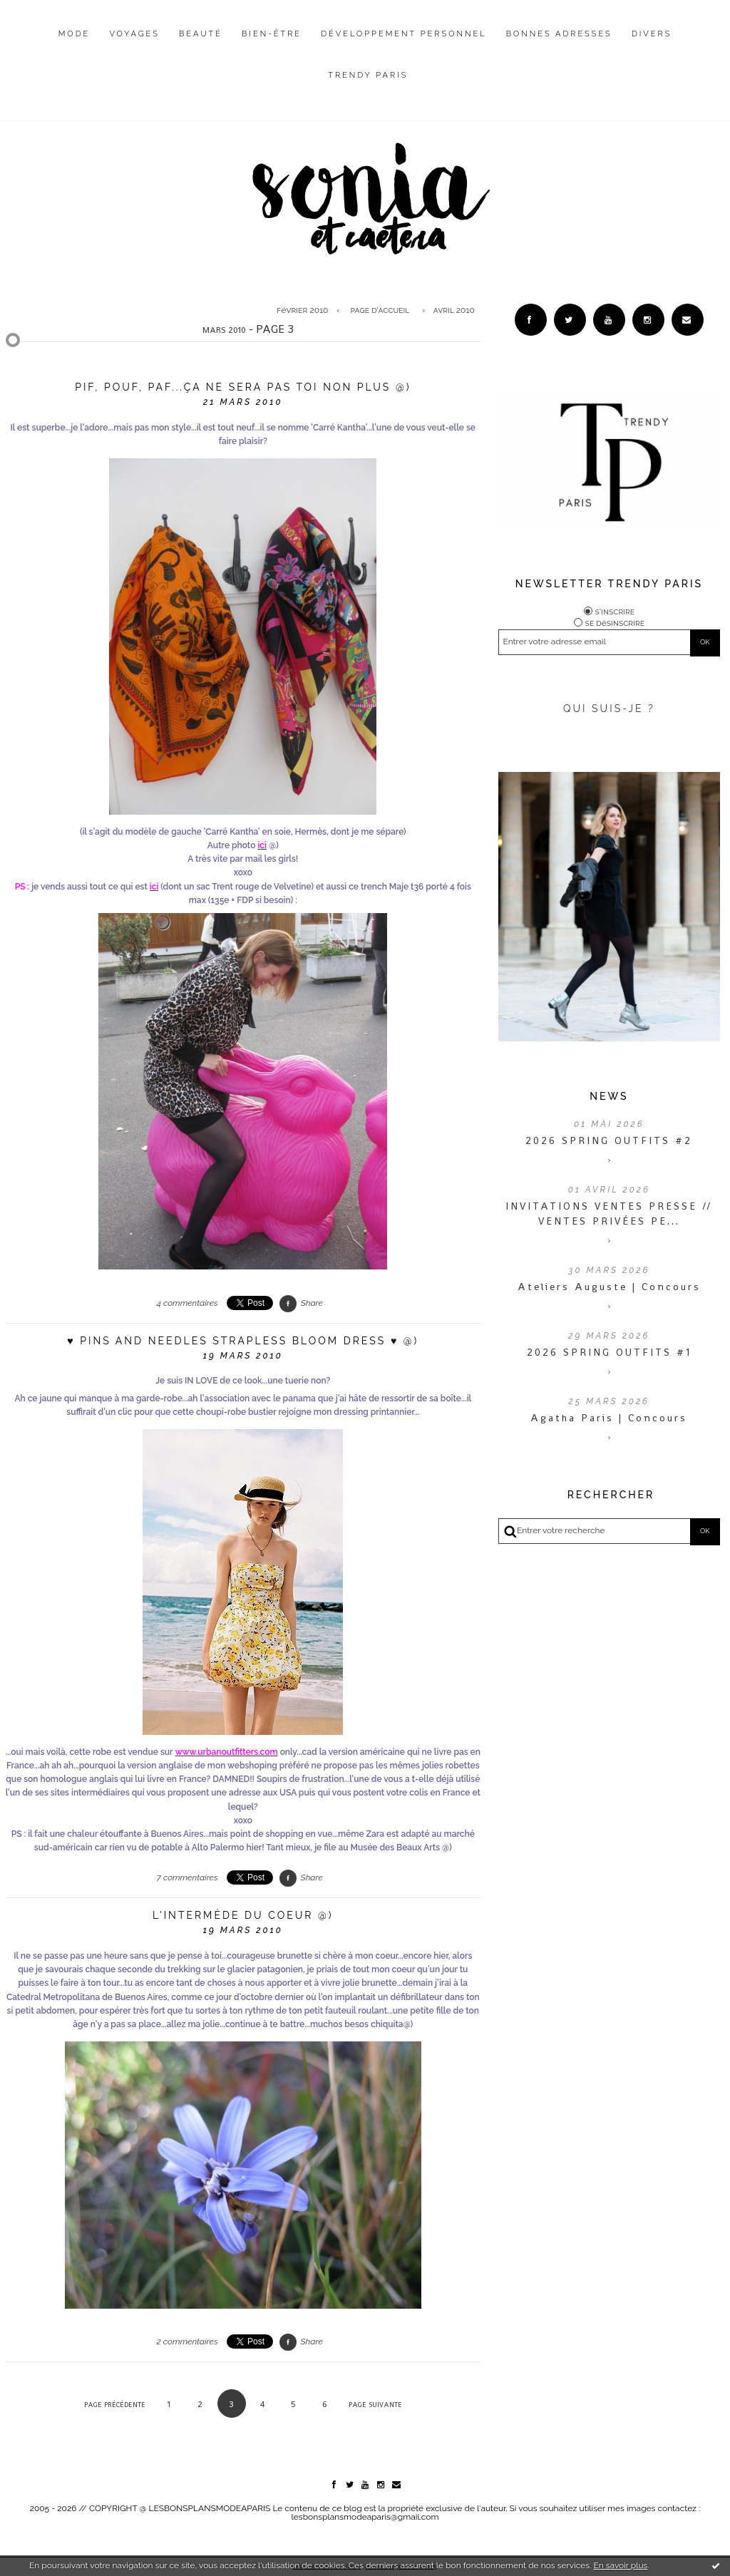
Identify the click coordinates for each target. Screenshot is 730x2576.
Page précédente (114, 2404)
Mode (74, 33)
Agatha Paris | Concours (608, 1417)
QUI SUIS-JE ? (609, 708)
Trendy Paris (368, 75)
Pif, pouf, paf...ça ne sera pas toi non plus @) (243, 387)
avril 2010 (454, 310)
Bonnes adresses (559, 33)
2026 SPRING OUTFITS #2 (608, 1140)
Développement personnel (403, 33)
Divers (652, 33)
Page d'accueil (380, 310)
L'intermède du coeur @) (243, 1915)
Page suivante (375, 2404)
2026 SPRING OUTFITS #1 (609, 1352)
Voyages (134, 33)
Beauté (200, 33)
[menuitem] (74, 45)
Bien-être (272, 33)
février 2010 (302, 310)
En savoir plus (620, 2565)
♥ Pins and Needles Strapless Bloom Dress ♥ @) (242, 1340)
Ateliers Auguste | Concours (609, 1286)
